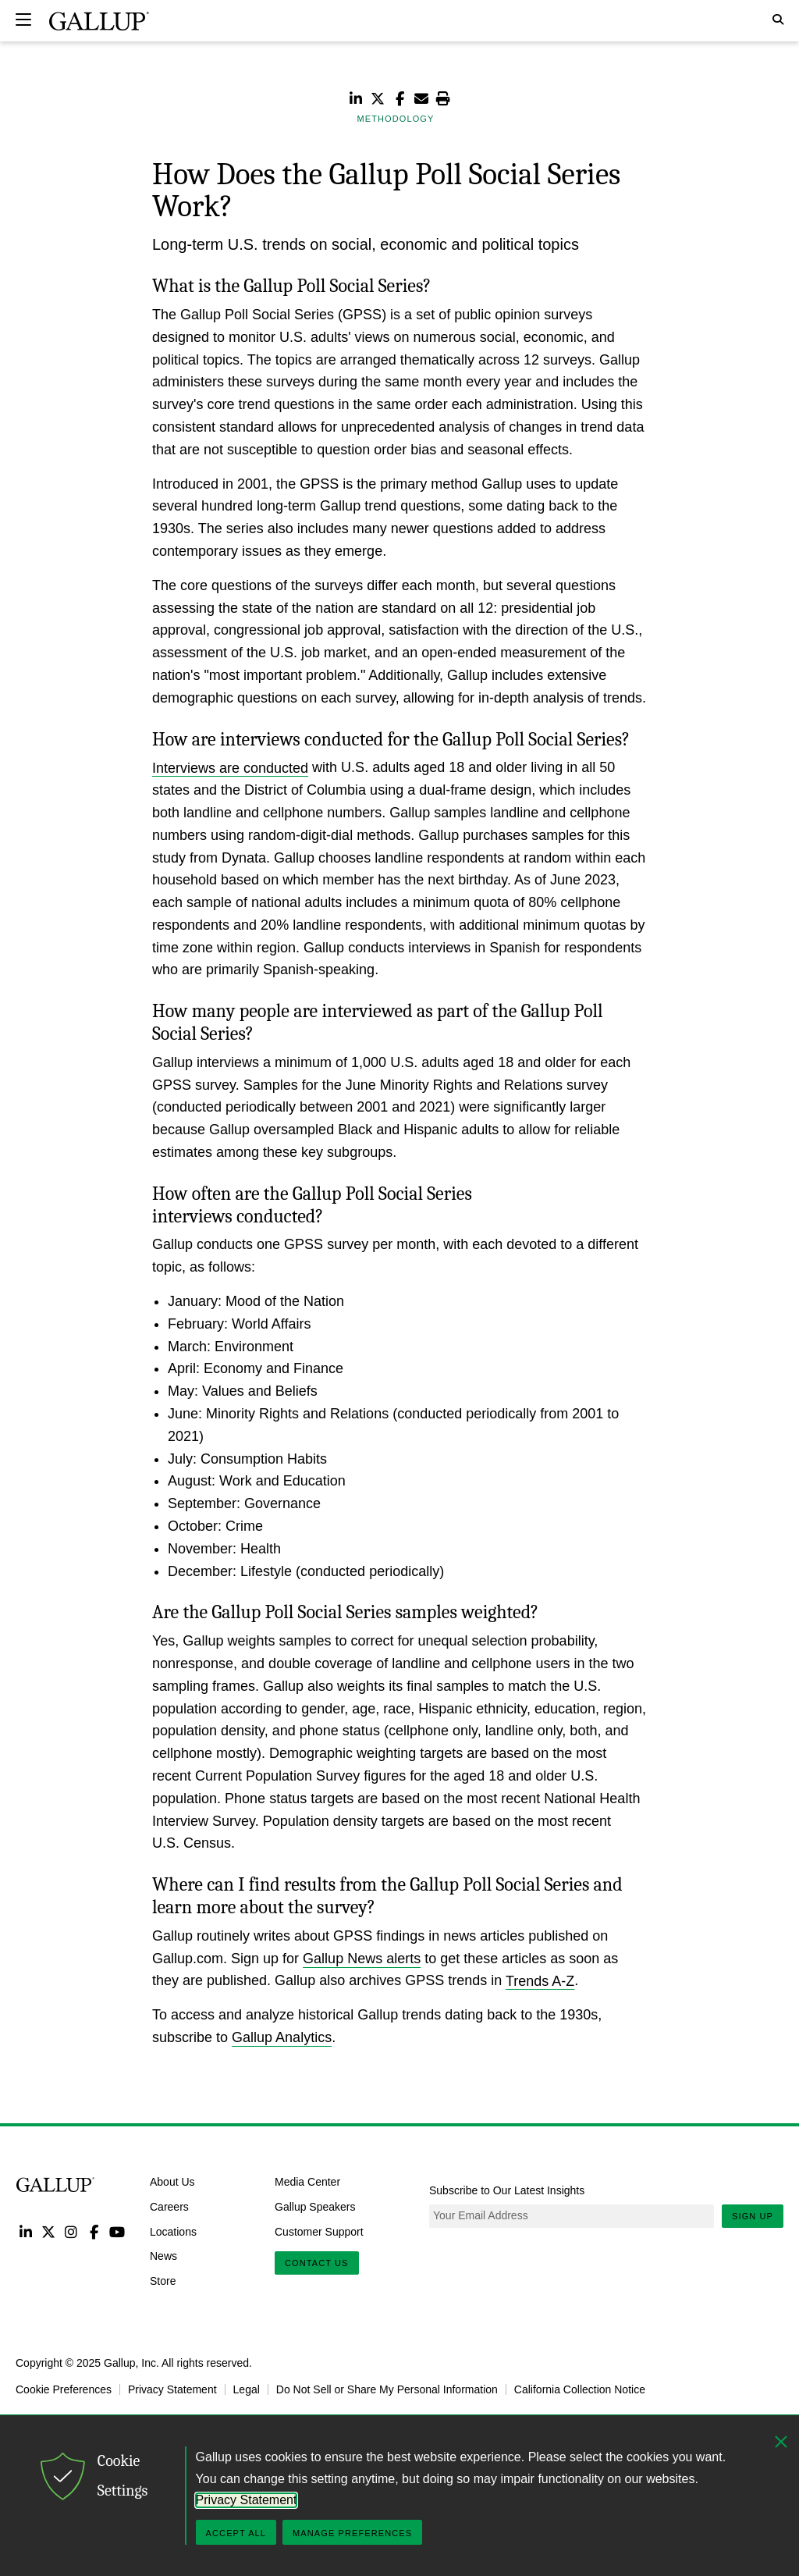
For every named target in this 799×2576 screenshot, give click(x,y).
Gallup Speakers (315, 2207)
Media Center (307, 2182)
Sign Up (752, 2216)
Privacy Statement (172, 2389)
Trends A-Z (540, 1980)
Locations (173, 2231)
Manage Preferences (352, 2533)
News (163, 2256)
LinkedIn (25, 2231)
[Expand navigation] (23, 19)
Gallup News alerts (362, 1958)
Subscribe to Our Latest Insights (506, 2190)
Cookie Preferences (64, 2389)
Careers (169, 2207)
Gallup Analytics (282, 2037)
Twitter (48, 2231)
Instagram (71, 2231)
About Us (172, 2182)
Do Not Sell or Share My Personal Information (387, 2389)
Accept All (236, 2533)
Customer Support (319, 2231)
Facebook (94, 2231)
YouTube (117, 2231)
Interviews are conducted (230, 767)
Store (163, 2281)
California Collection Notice (579, 2389)
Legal (246, 2389)
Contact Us (317, 2263)
